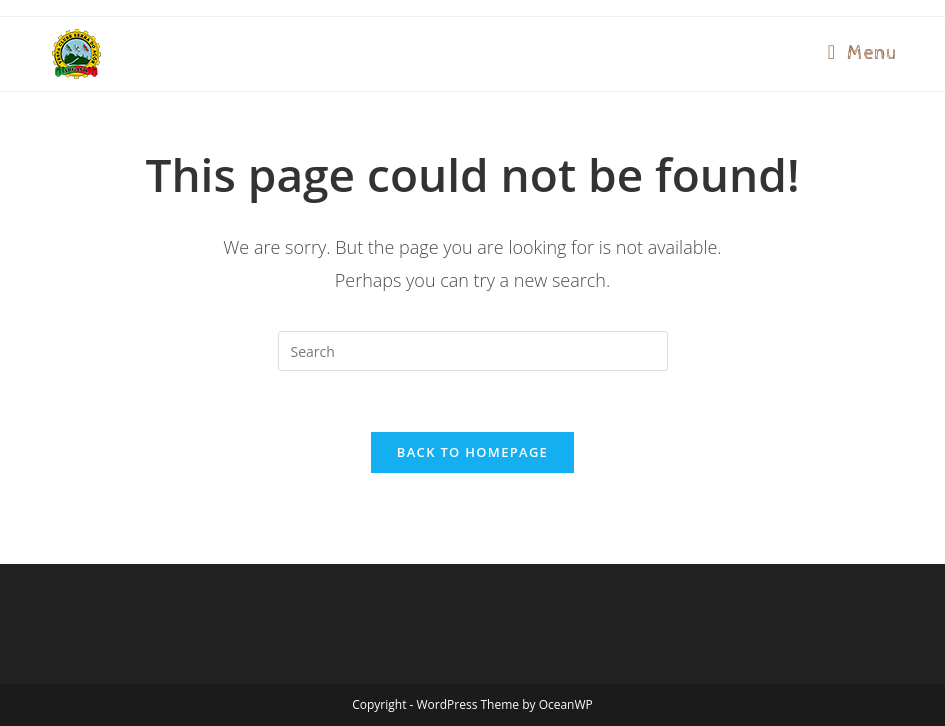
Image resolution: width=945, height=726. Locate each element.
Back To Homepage (472, 452)
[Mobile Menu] (863, 53)
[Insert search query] (473, 351)
